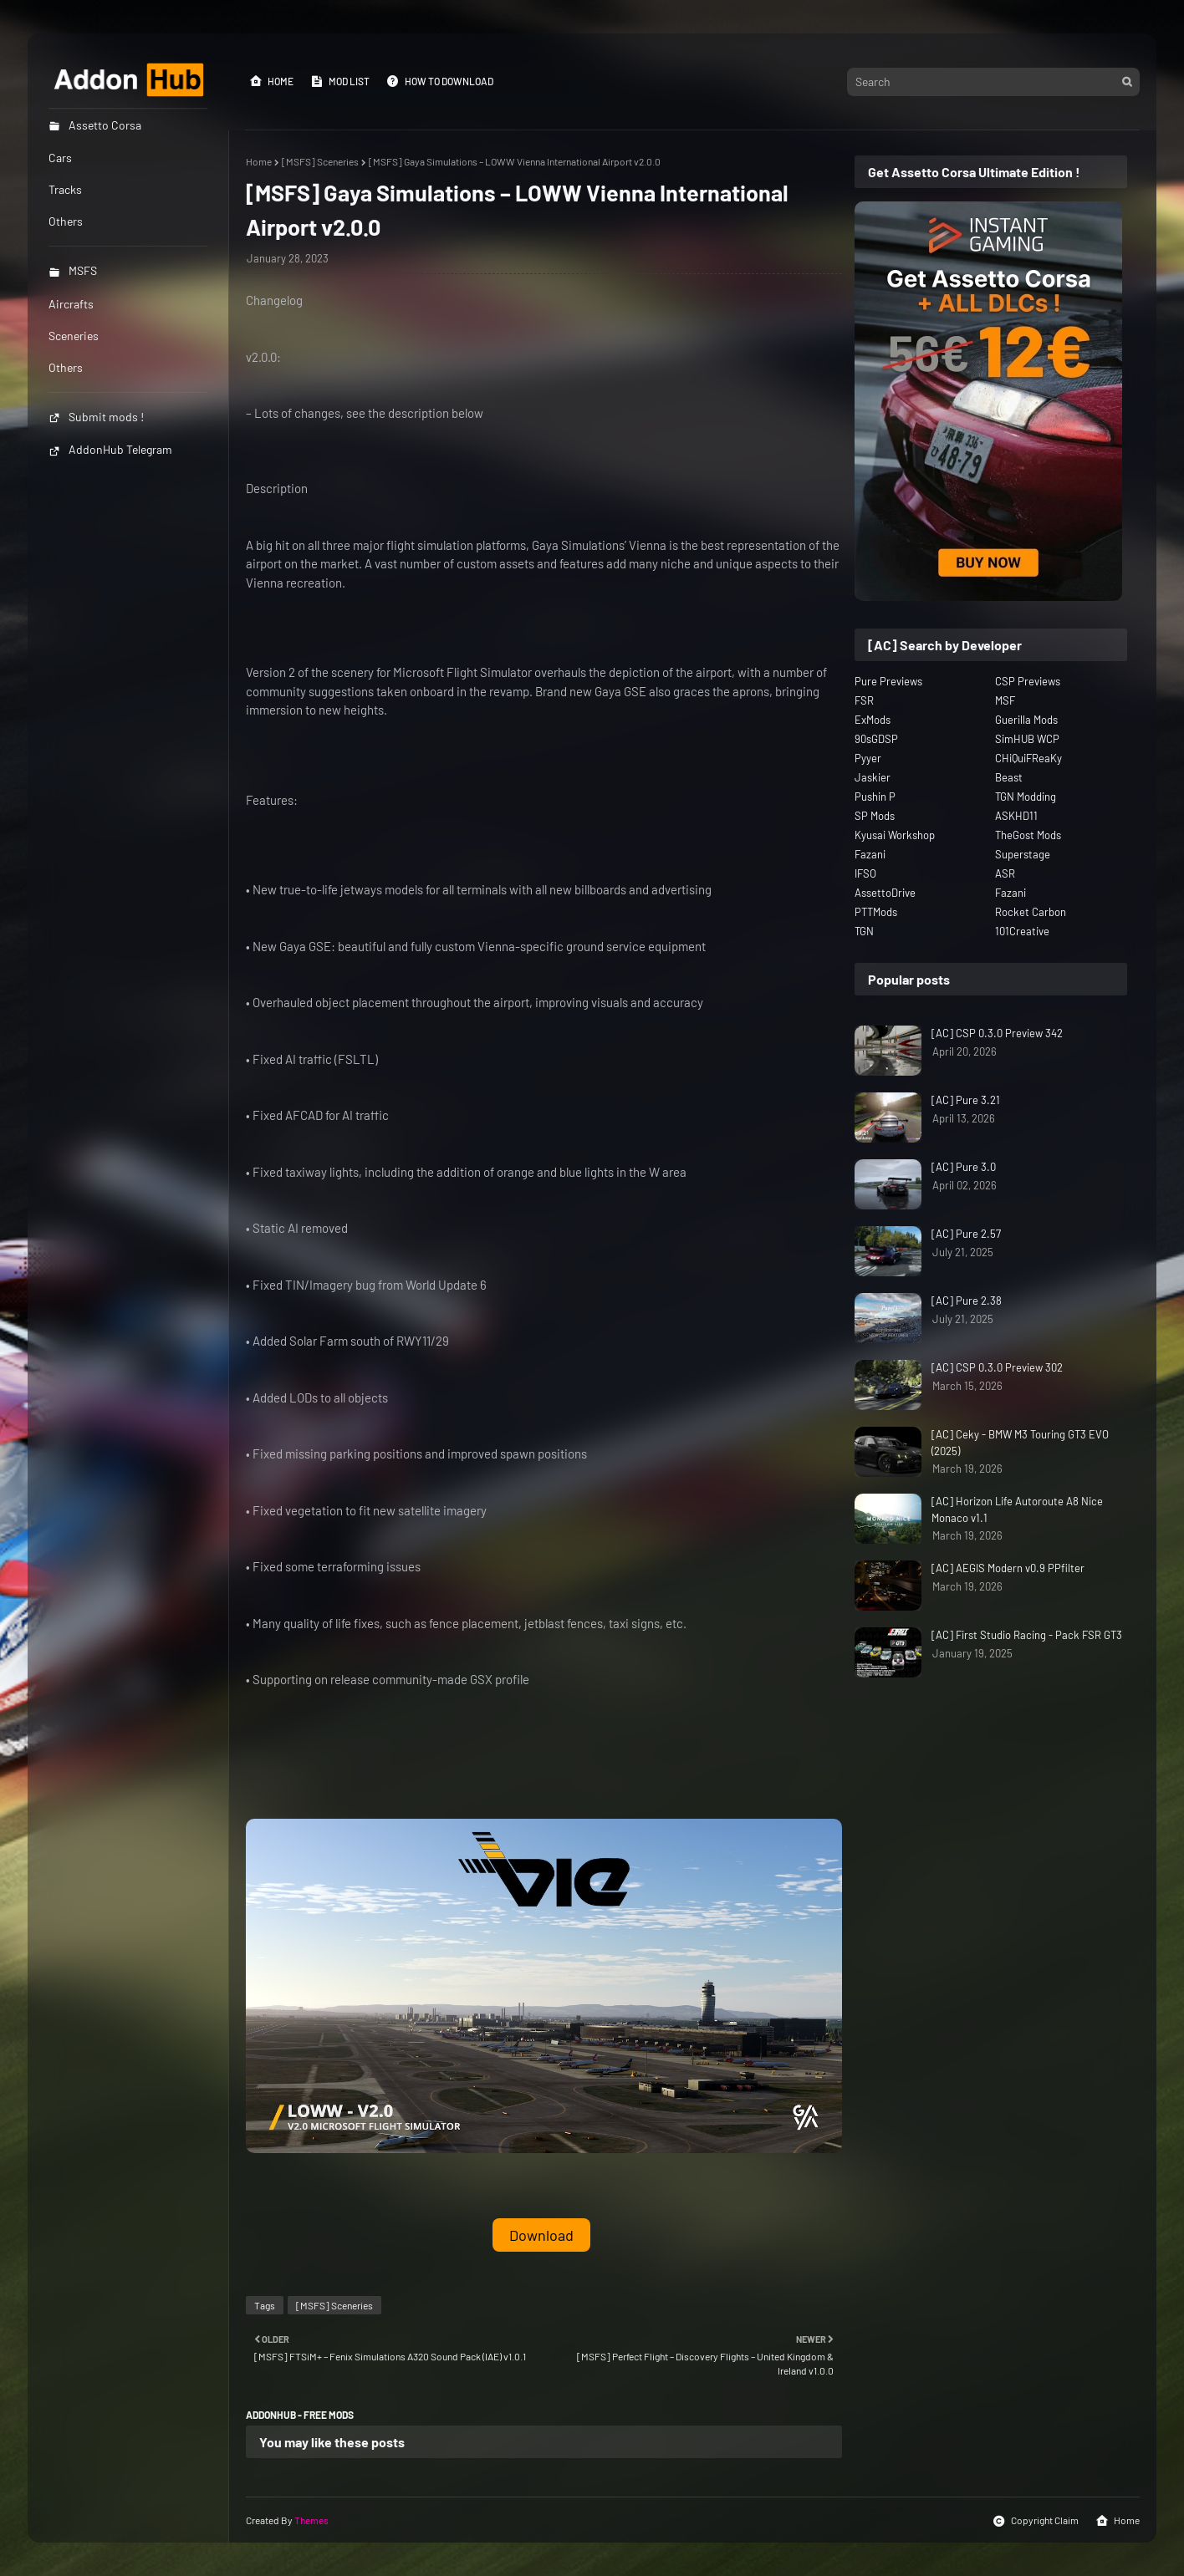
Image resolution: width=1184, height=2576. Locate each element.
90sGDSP (876, 739)
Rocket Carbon (1030, 912)
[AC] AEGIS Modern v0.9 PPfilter (1007, 1568)
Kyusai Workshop (895, 835)
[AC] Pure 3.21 (965, 1100)
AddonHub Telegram (110, 449)
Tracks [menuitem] (65, 189)
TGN (864, 931)
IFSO (865, 873)
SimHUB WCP (1027, 739)
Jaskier (873, 777)
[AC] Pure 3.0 (963, 1166)
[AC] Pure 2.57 (966, 1233)
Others (65, 367)
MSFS (72, 270)
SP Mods (875, 815)
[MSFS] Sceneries (320, 161)
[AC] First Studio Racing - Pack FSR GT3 (1026, 1635)
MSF (1005, 700)
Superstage (1022, 854)
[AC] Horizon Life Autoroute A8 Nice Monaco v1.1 (1017, 1509)
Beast (1009, 777)
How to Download (439, 81)
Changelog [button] (274, 300)
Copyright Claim (1036, 2521)
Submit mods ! (96, 417)
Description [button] (277, 488)
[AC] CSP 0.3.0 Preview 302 (997, 1367)
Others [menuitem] (65, 221)
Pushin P (875, 796)
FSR (864, 700)
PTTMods (876, 912)
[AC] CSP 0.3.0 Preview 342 (997, 1033)
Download (541, 2235)
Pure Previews (888, 681)
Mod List (340, 81)
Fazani (870, 854)
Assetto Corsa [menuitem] (94, 125)
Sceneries (73, 335)
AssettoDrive (885, 892)
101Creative (1022, 931)
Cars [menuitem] (60, 157)
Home (271, 81)
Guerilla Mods (1026, 719)
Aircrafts (71, 304)
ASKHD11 (1016, 815)
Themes (311, 2520)
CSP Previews (1027, 681)
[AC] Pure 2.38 (966, 1300)
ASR (1005, 873)
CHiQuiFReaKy (1028, 758)
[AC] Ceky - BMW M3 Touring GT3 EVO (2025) (1020, 1443)
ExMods (873, 719)
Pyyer (868, 758)
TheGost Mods (1028, 835)
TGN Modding (1025, 796)
